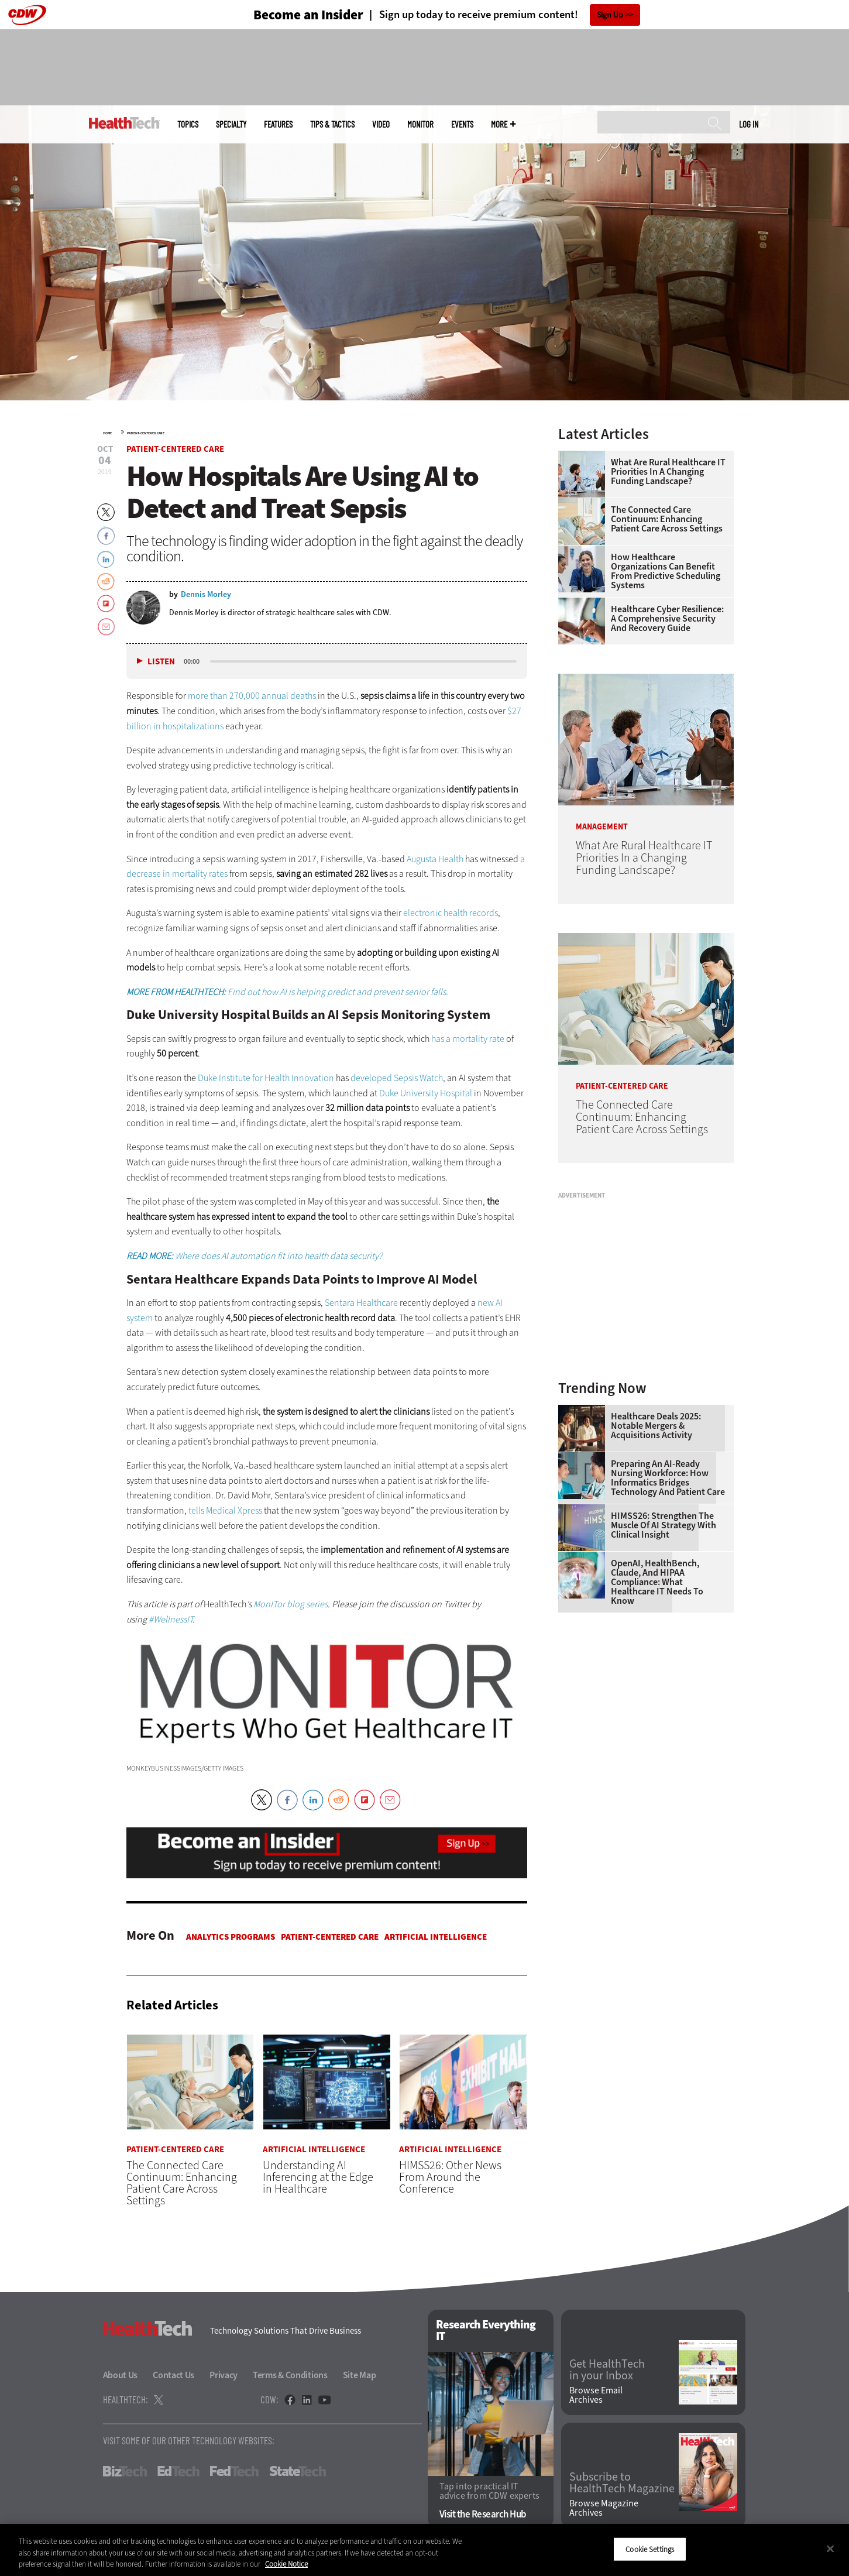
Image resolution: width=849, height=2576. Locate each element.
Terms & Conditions (290, 2375)
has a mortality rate (467, 1039)
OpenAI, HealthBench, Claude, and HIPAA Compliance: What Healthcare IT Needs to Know (657, 1582)
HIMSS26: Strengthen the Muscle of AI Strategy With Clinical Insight (663, 1525)
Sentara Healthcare (361, 1302)
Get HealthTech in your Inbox (607, 2370)
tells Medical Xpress (225, 1510)
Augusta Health (435, 859)
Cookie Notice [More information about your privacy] (286, 2564)
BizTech (125, 2471)
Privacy (223, 2375)
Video (381, 124)
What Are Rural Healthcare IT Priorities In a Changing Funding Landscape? (668, 472)
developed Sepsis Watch (396, 1078)
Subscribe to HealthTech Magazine (622, 2483)
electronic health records (450, 913)
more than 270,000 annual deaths (252, 696)
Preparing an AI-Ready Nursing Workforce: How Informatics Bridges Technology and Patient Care (668, 1478)
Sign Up (610, 14)
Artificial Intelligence (435, 1937)
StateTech (297, 2471)
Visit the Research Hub (483, 2514)
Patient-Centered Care (145, 433)
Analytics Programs (230, 1937)
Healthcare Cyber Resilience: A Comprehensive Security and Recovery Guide (667, 619)
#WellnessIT (171, 1619)
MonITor (420, 124)
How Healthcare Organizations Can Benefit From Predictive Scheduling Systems (665, 571)
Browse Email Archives (596, 2395)
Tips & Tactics (332, 124)
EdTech (178, 2471)
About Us (120, 2375)
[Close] (830, 2548)
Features (278, 124)
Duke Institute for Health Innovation (266, 1078)
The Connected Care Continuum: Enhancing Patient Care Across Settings (667, 519)
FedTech (234, 2471)
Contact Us (173, 2375)
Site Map (359, 2375)
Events (462, 124)
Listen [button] (161, 661)
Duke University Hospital (425, 1093)
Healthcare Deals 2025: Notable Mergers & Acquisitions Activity (656, 1426)
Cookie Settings (649, 2549)
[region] (424, 2550)
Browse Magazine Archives (603, 2508)
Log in (748, 124)
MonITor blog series (290, 1604)
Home (107, 433)
